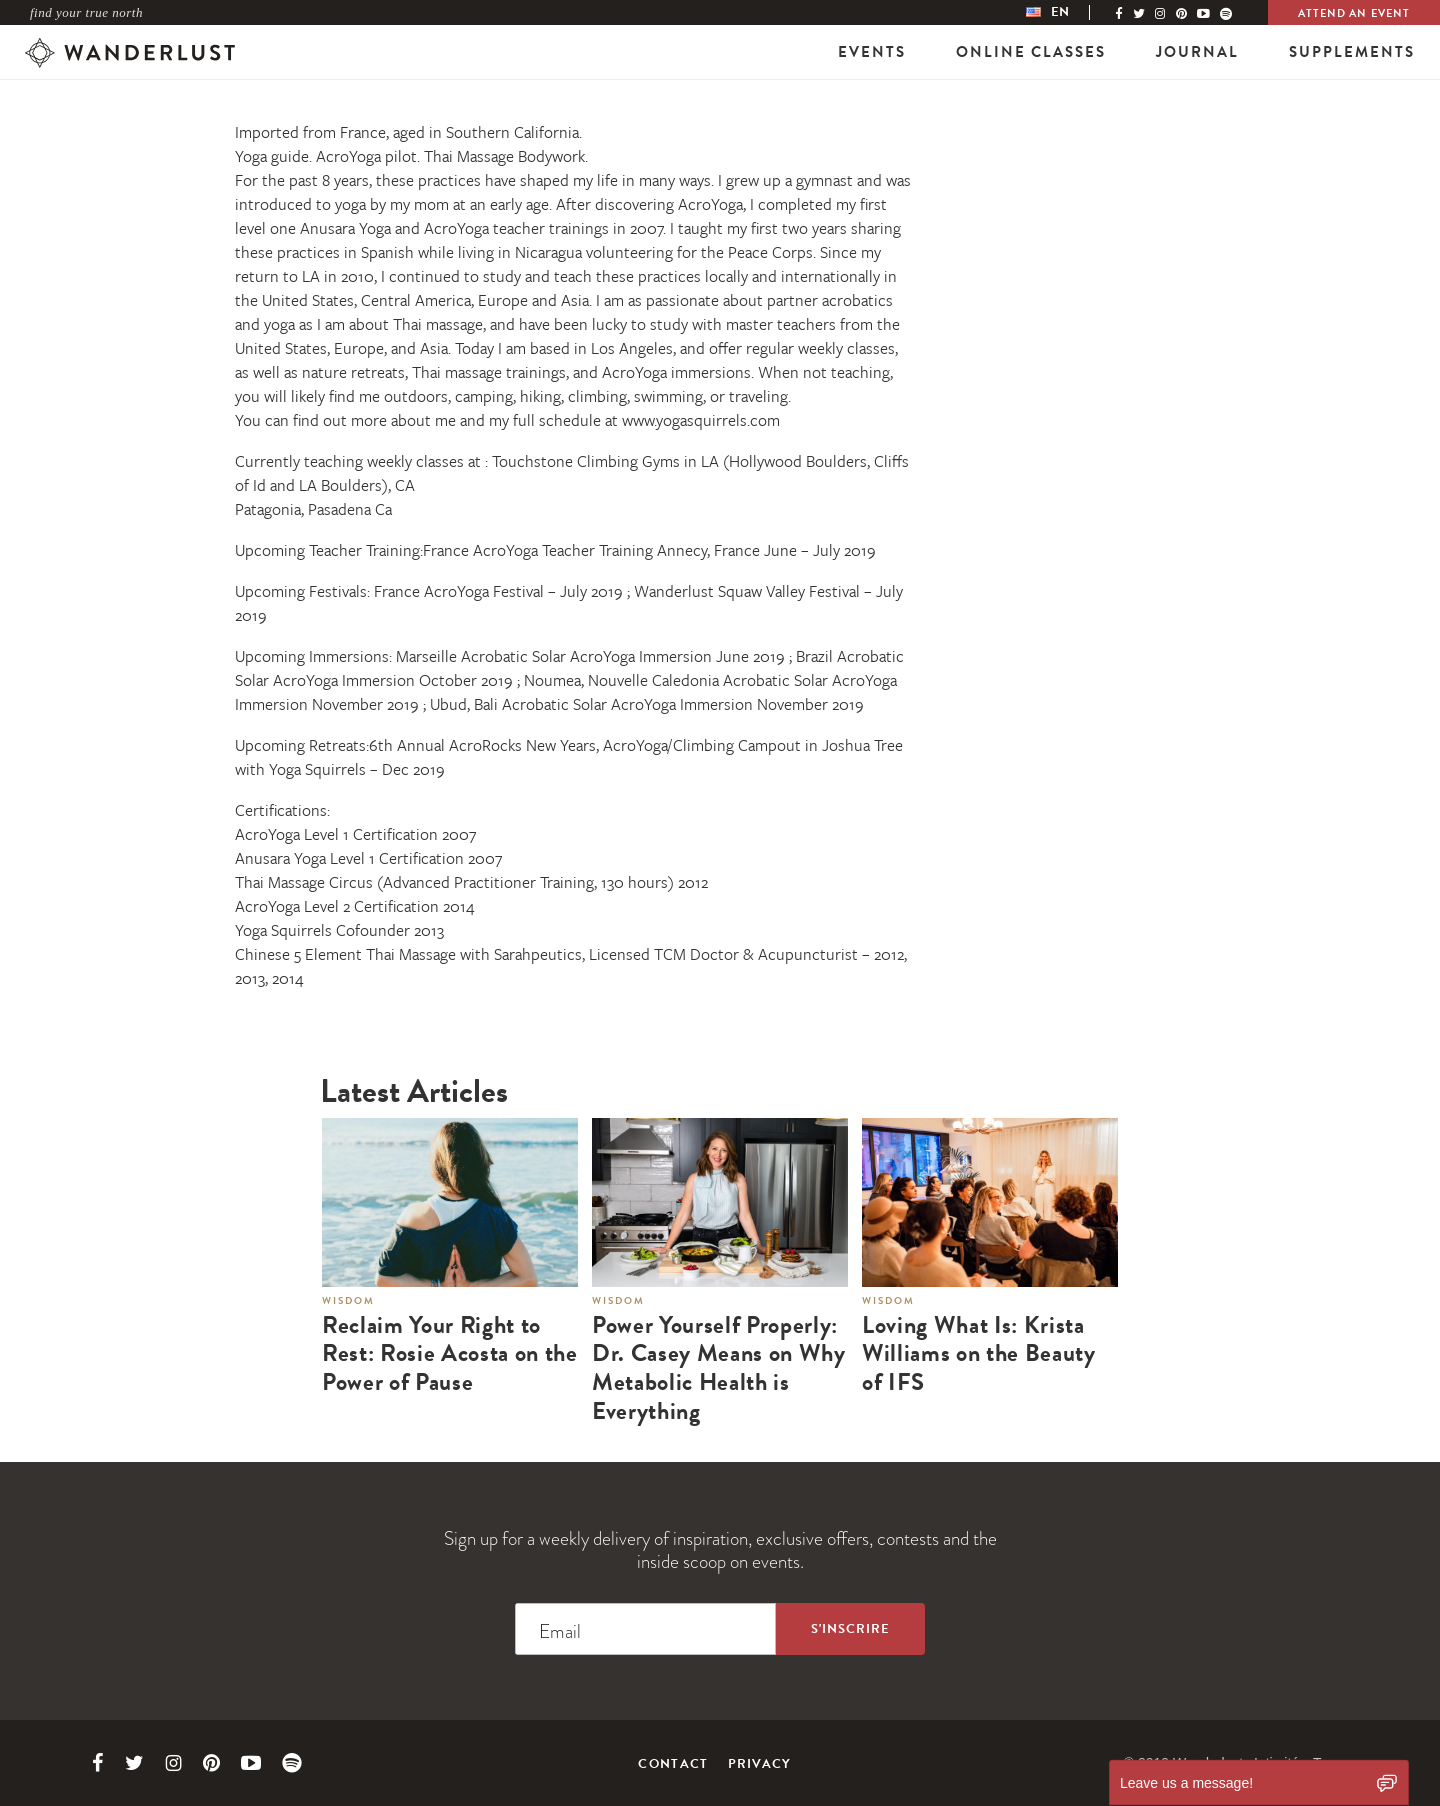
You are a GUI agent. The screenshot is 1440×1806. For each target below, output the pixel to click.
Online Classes (1031, 52)
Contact (673, 1764)
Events (872, 52)
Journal (1197, 52)
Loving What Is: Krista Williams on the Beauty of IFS (979, 1354)
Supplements (1352, 52)
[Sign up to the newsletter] (850, 1629)
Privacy (760, 1764)
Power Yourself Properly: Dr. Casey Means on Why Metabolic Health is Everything (719, 1368)
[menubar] (1068, 12)
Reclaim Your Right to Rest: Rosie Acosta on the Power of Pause (450, 1354)
